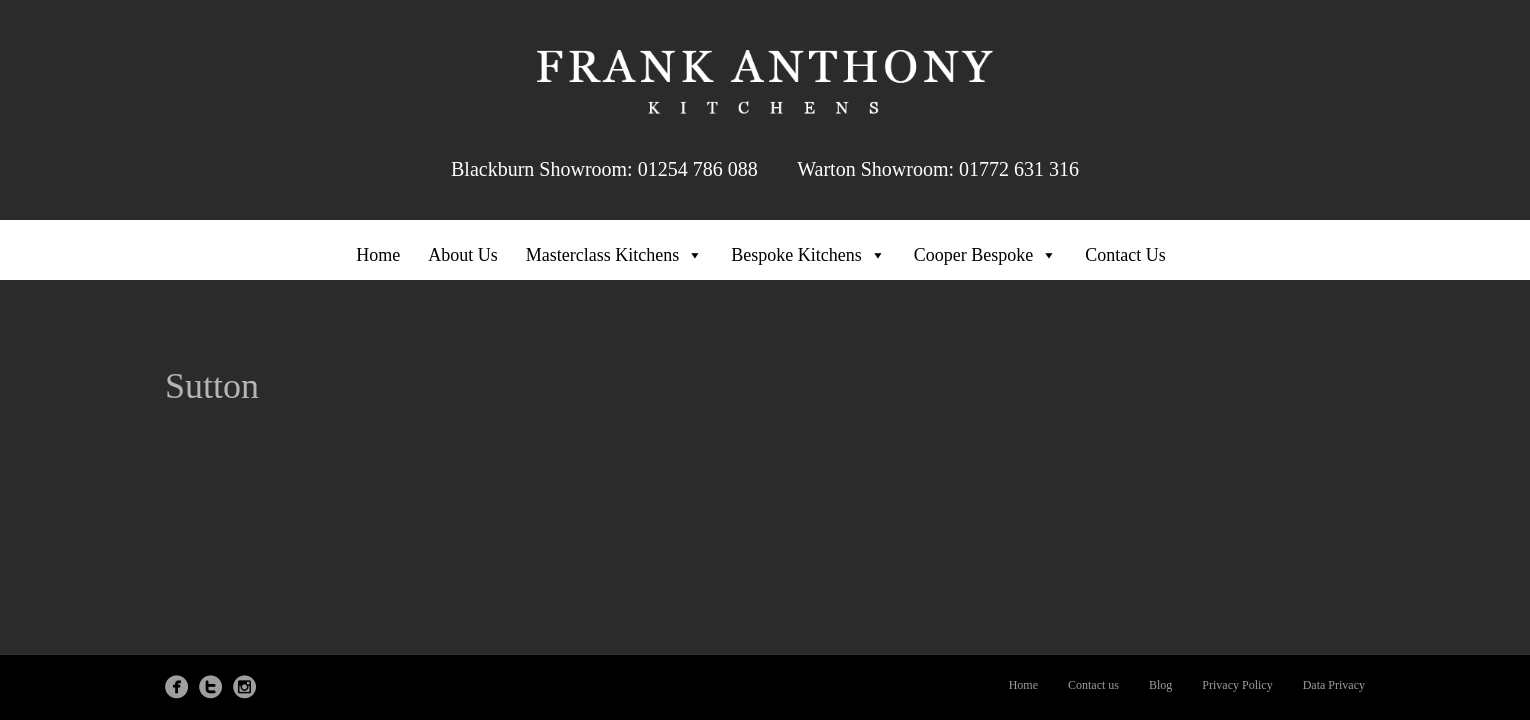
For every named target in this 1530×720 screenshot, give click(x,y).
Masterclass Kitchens (614, 255)
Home (378, 255)
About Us (463, 255)
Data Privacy (1334, 685)
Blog (1160, 685)
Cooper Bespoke (985, 255)
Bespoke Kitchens (808, 255)
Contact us (1093, 685)
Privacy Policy (1237, 685)
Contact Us (1125, 255)
